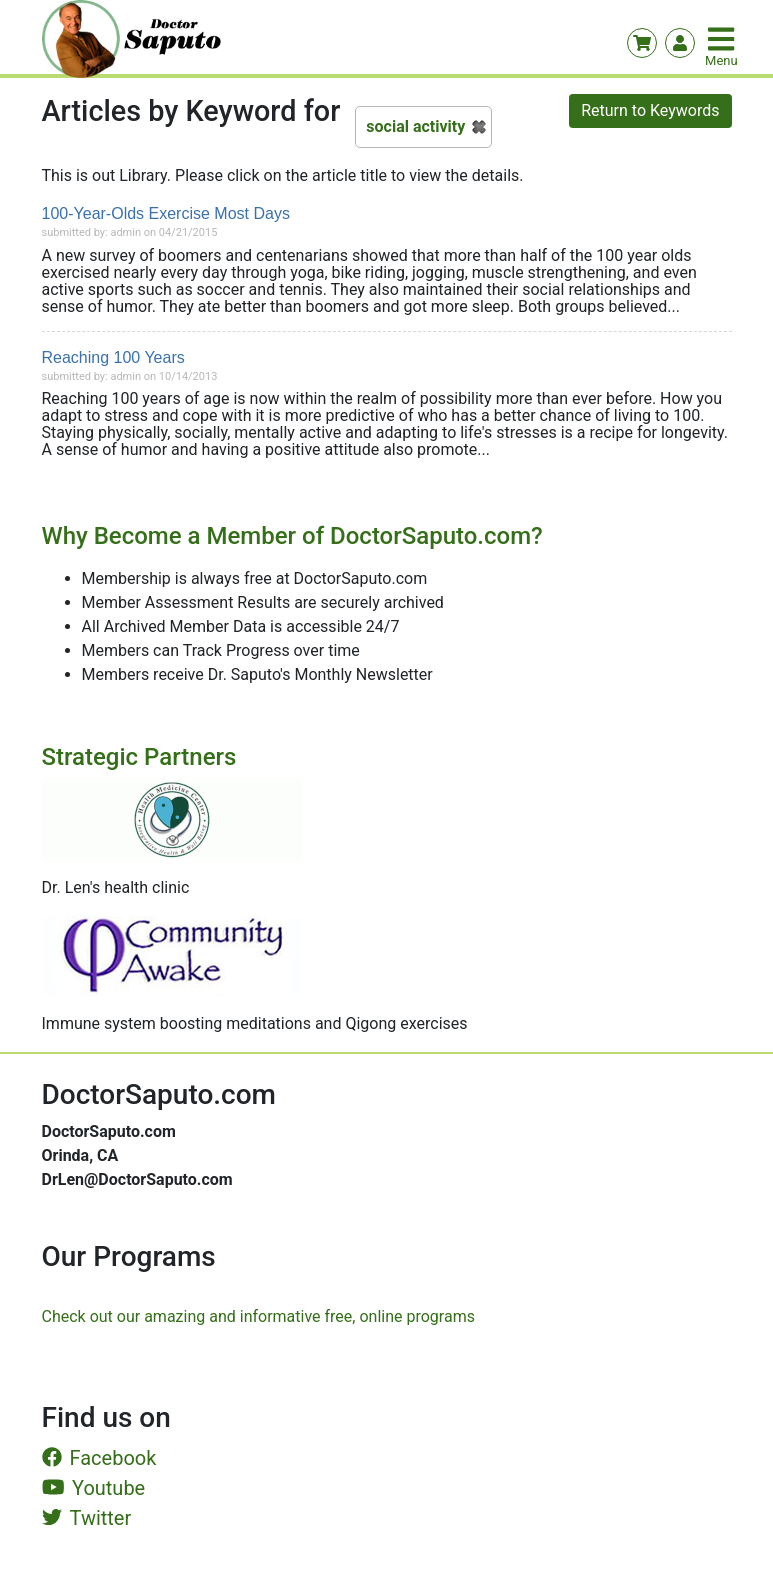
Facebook (99, 1458)
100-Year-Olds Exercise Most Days (166, 213)
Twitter (87, 1518)
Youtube (94, 1488)
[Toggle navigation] (723, 39)
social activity (415, 126)
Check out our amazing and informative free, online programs (258, 1316)
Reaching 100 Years (113, 357)
